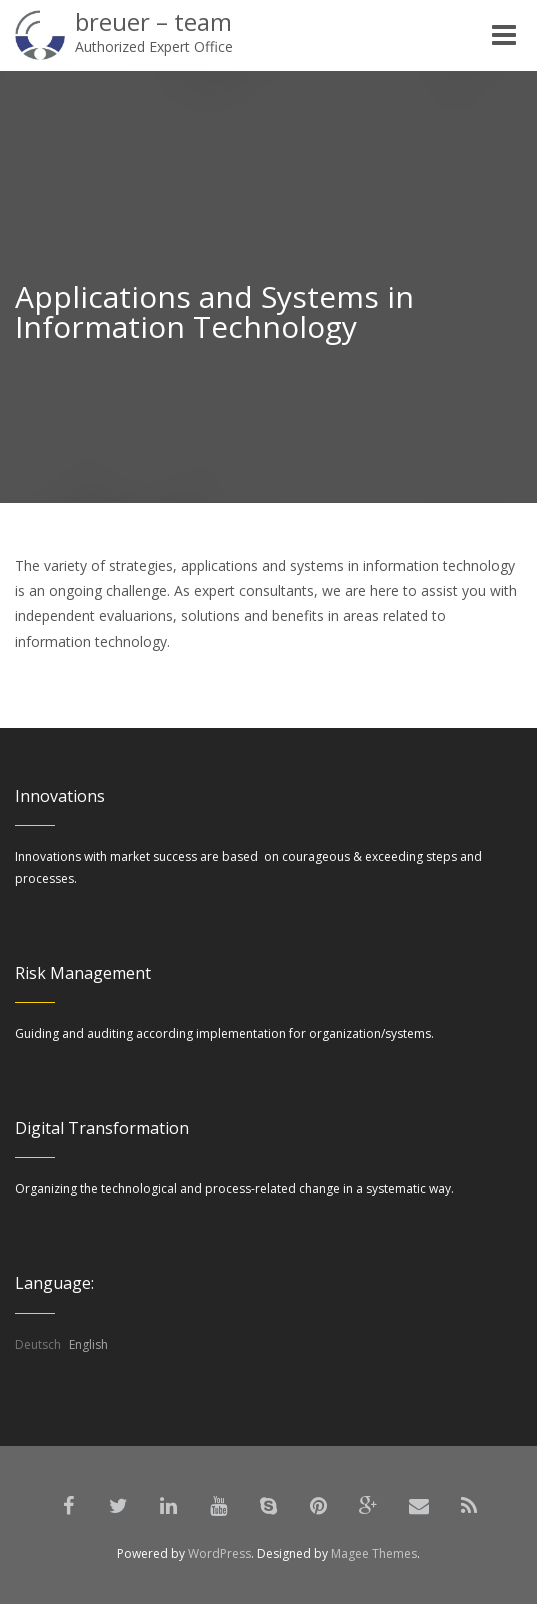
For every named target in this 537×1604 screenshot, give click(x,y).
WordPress (219, 1553)
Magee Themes (374, 1553)
